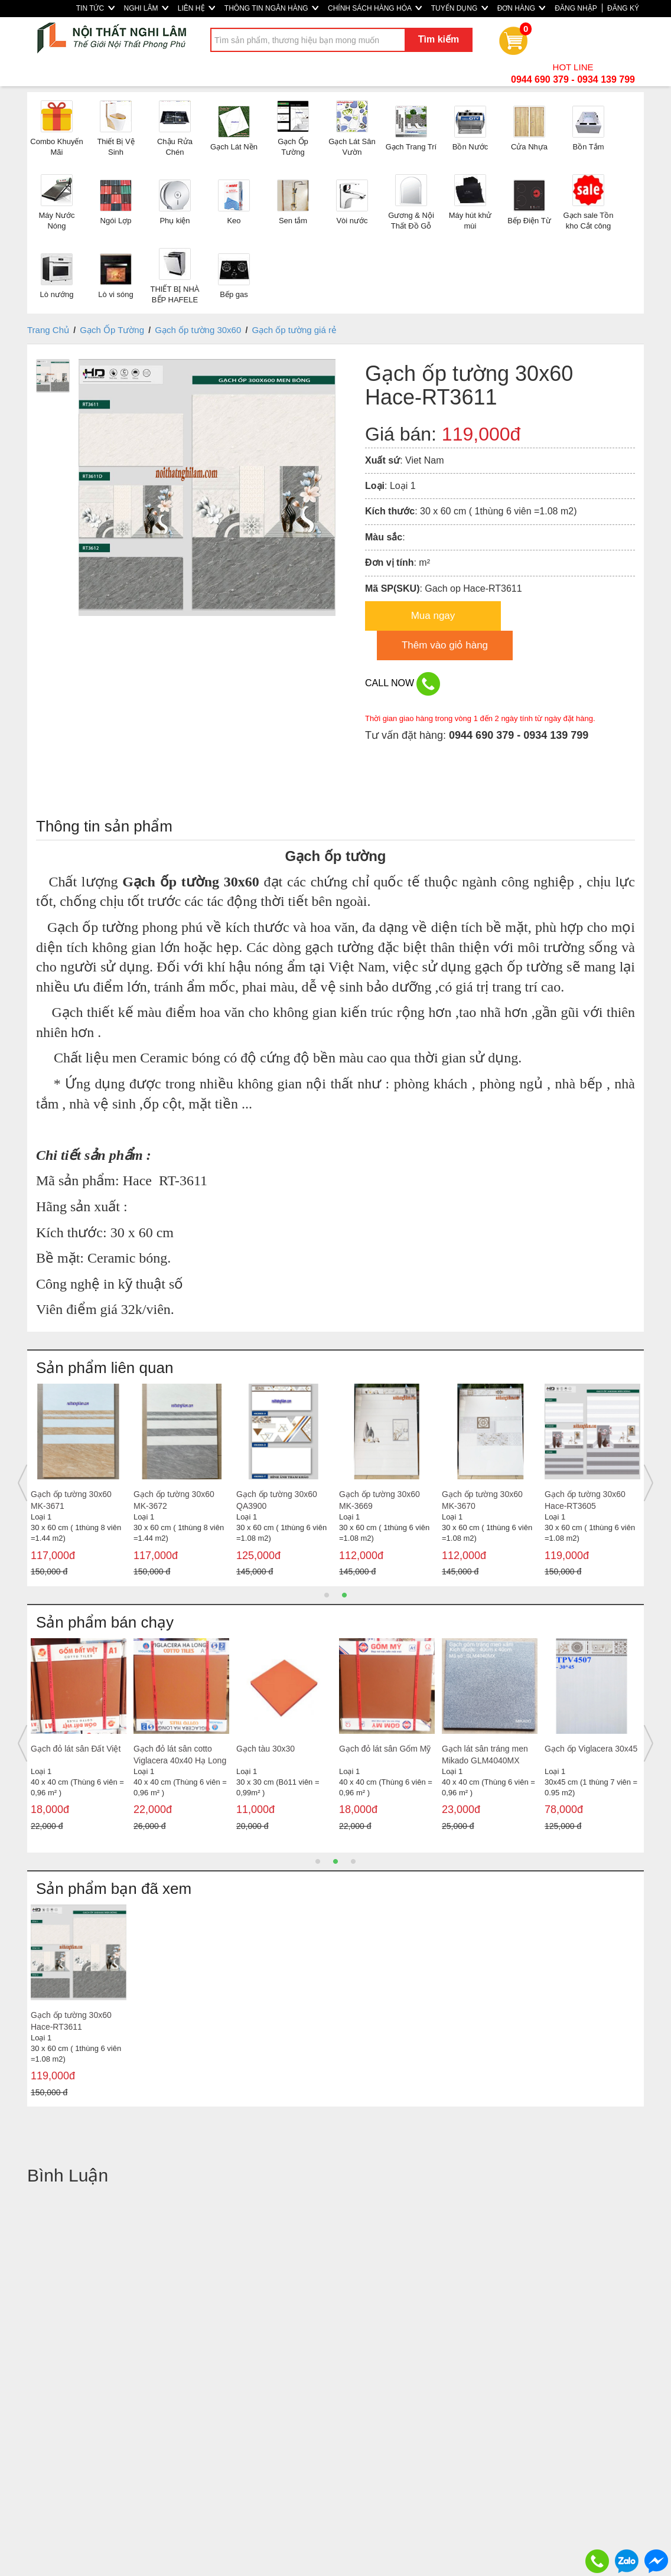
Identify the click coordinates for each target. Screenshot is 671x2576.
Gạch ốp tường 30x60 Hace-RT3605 (585, 1500)
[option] (78, 1483)
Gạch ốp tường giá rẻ (294, 330)
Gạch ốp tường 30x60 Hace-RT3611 (71, 2021)
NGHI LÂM (146, 8)
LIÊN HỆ (196, 8)
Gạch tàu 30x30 (265, 1748)
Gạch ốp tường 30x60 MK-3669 (379, 1500)
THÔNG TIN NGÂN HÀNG (271, 8)
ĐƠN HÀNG (521, 8)
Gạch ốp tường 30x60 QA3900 (276, 1500)
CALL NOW (402, 684)
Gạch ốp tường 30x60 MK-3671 (71, 1500)
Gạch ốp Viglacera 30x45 (591, 1748)
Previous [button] (22, 1483)
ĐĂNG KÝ (623, 8)
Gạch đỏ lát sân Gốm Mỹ (385, 1748)
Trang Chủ (48, 330)
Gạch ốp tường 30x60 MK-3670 (482, 1500)
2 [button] (344, 1595)
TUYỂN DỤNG (459, 8)
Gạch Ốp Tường (112, 330)
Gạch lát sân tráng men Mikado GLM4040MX (485, 1754)
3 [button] (353, 1861)
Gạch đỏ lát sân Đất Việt (75, 1748)
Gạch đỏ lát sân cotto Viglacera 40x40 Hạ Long (179, 1754)
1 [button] (327, 1595)
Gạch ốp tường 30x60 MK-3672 (173, 1500)
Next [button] (648, 1483)
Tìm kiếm (438, 39)
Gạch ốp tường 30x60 (198, 330)
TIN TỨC (95, 8)
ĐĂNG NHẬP (576, 8)
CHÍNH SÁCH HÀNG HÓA (375, 8)
